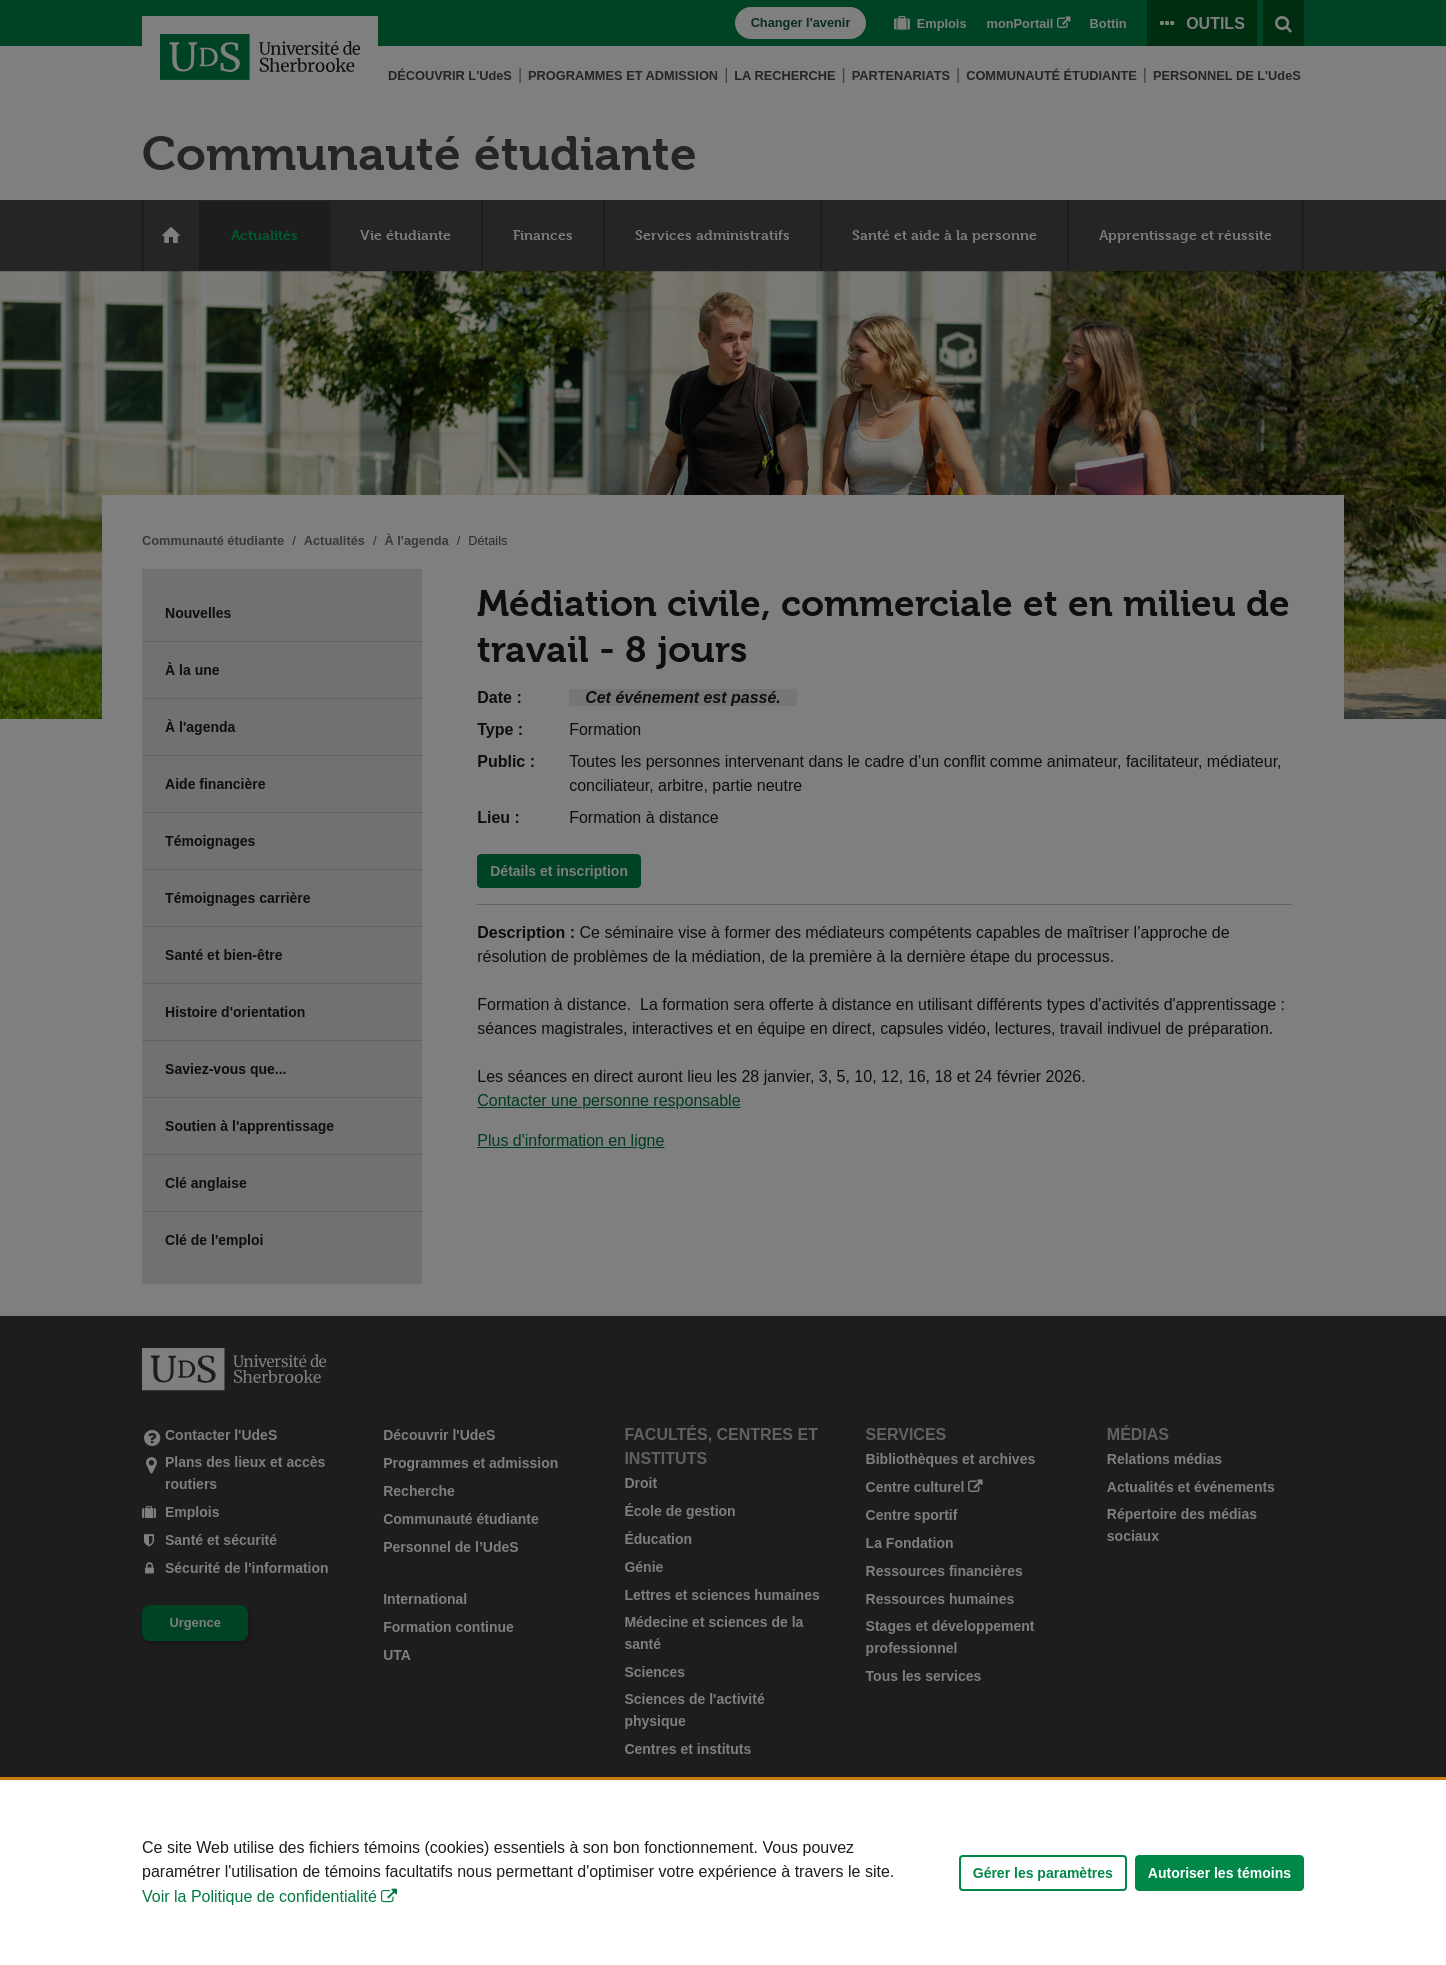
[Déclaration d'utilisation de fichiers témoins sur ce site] (723, 1872)
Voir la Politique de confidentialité (259, 1896)
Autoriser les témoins (1219, 1873)
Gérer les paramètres (1043, 1873)
